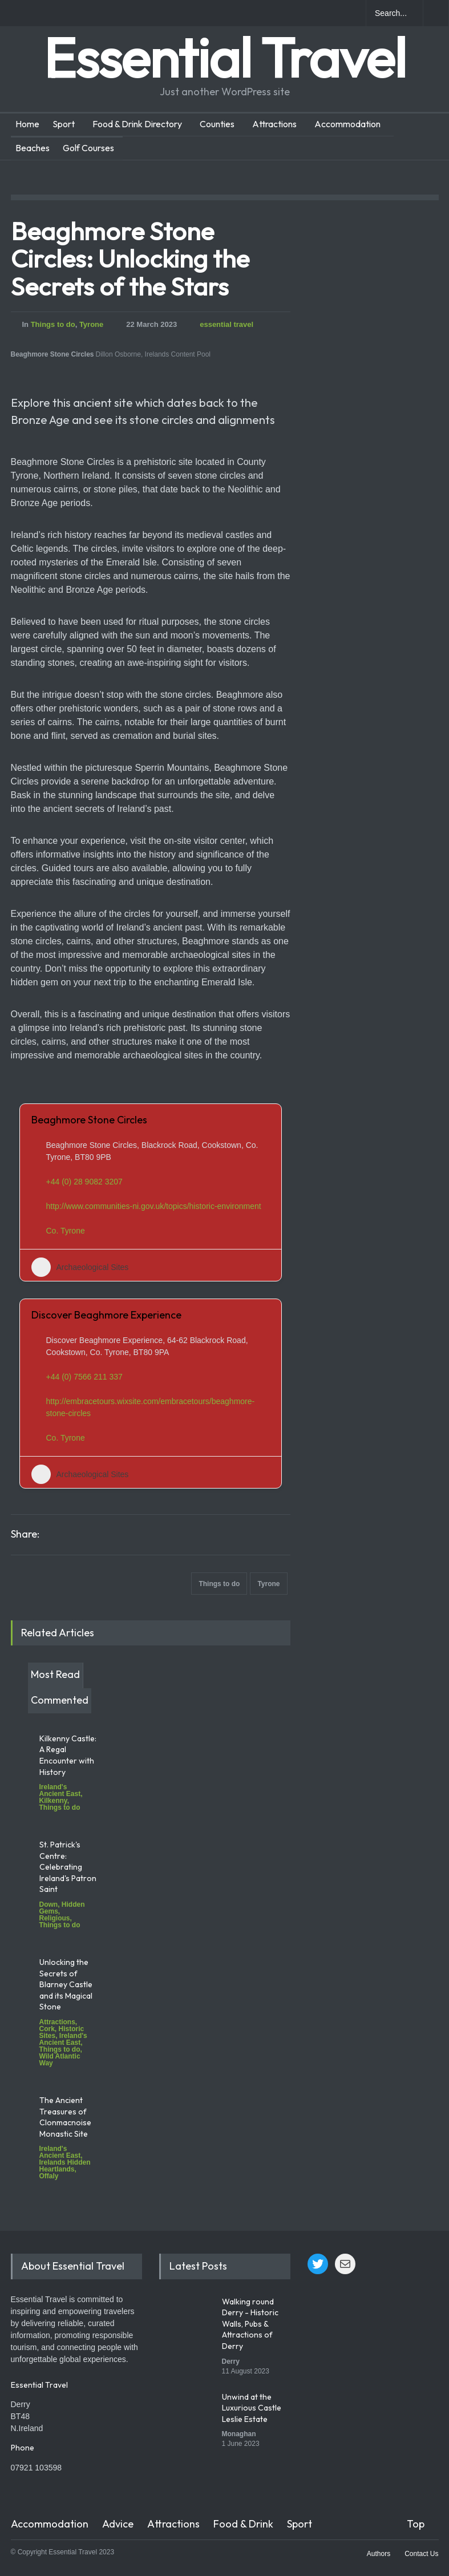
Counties (217, 124)
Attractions (274, 124)
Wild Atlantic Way (59, 2059)
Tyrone (91, 324)
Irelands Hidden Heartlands (65, 2165)
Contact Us (421, 2554)
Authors (378, 2554)
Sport (63, 124)
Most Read (55, 1674)
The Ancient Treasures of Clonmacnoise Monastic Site (65, 2117)
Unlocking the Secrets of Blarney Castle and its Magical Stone (65, 1984)
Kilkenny (53, 1801)
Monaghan (239, 2434)
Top (415, 2523)
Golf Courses (88, 147)
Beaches (32, 147)
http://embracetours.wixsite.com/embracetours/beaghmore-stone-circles (150, 1407)
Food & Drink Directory (137, 124)
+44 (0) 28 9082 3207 (84, 1181)
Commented (59, 1699)
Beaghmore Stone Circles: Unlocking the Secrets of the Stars (130, 258)
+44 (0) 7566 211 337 (84, 1376)
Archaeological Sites (80, 1267)
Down (48, 1904)
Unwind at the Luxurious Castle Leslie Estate (251, 2408)
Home (27, 124)
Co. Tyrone (65, 1230)
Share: (25, 1534)
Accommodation (347, 124)
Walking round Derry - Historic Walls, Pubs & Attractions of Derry (250, 2323)
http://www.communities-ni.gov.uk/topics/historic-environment (153, 1206)
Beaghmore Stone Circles (89, 1119)
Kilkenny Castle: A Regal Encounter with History (67, 1755)
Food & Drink (243, 2523)
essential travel (226, 324)
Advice (118, 2523)
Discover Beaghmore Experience (106, 1314)
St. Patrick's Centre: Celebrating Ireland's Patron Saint (67, 1866)
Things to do (53, 324)
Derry (231, 2361)
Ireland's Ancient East (60, 1790)
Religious (54, 1918)
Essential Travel (224, 57)
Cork (47, 2029)
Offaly (49, 2176)
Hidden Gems (62, 1907)
